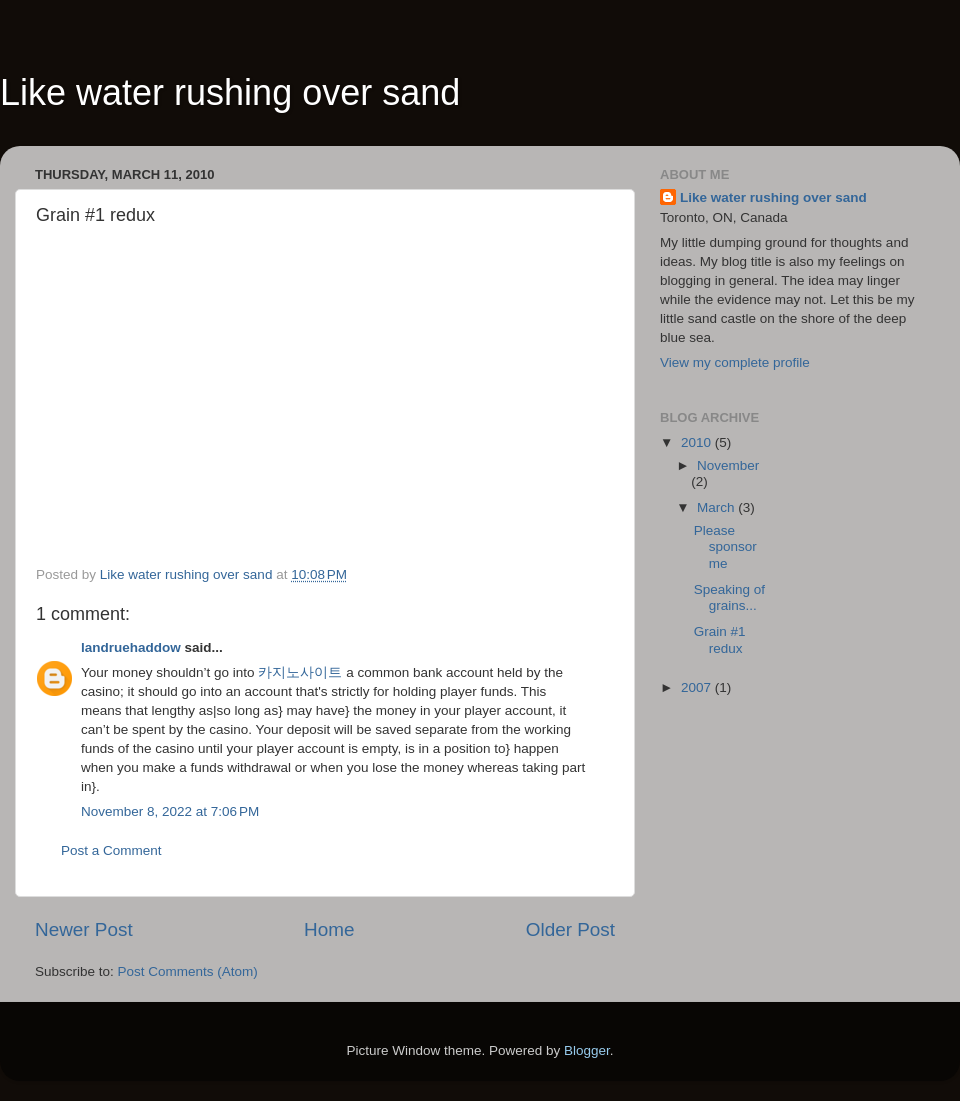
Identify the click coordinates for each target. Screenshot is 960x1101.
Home (329, 929)
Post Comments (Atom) (188, 971)
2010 (698, 442)
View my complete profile (735, 362)
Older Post (570, 929)
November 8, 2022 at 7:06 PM (170, 811)
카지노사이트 (300, 672)
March (717, 507)
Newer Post (84, 929)
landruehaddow (131, 647)
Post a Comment (111, 850)
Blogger (587, 1050)
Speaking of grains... (729, 597)
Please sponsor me (725, 546)
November (728, 465)
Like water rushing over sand (230, 92)
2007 (698, 687)
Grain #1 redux (720, 639)
